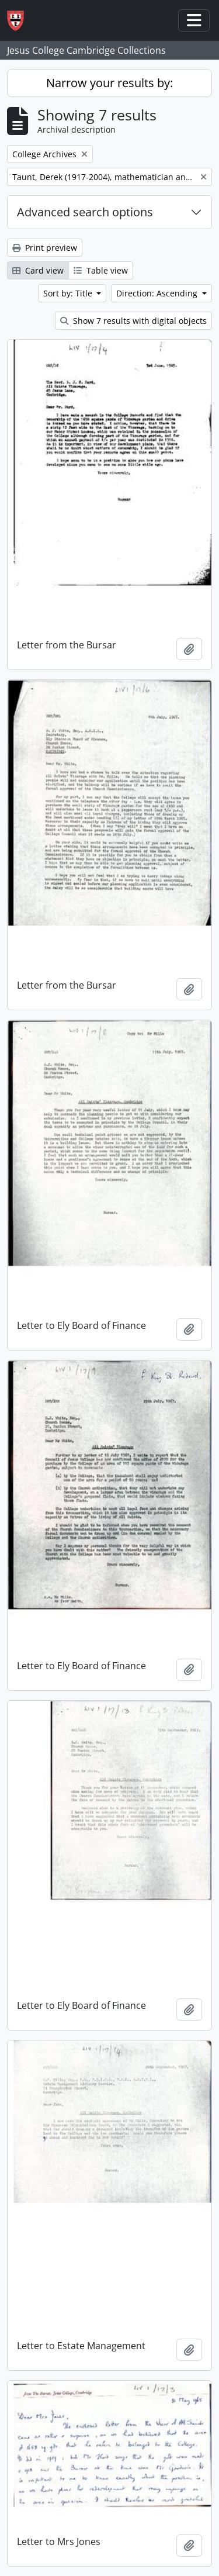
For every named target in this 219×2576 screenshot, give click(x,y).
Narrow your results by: (109, 83)
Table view (101, 270)
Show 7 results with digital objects (133, 320)
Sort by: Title (69, 293)
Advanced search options (85, 212)
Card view (38, 270)
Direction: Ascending (158, 293)
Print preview (44, 247)
